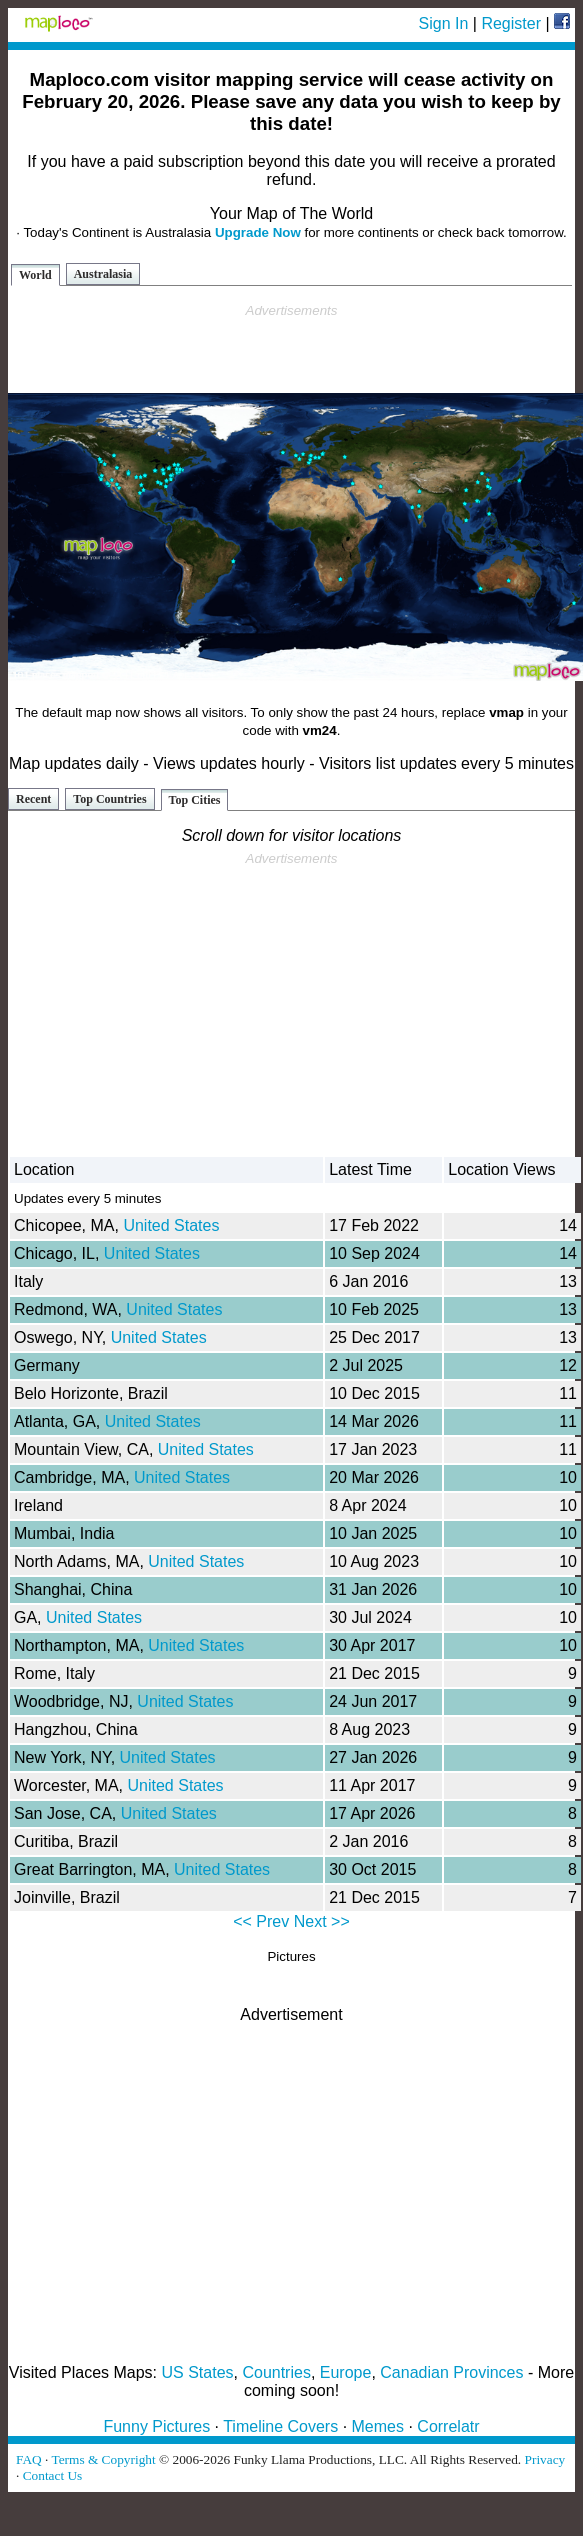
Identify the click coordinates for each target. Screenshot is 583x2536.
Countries (276, 2372)
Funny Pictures (156, 2426)
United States (171, 1225)
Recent (33, 799)
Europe (346, 2372)
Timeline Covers (280, 2426)
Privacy (545, 2459)
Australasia (103, 274)
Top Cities (195, 800)
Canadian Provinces (451, 2372)
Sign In (444, 23)
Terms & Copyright (103, 2459)
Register (511, 23)
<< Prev (261, 1921)
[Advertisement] (292, 349)
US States (198, 2372)
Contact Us (53, 2475)
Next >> (322, 1921)
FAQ (29, 2459)
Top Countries (109, 799)
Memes (378, 2426)
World (35, 275)
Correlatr (448, 2426)
